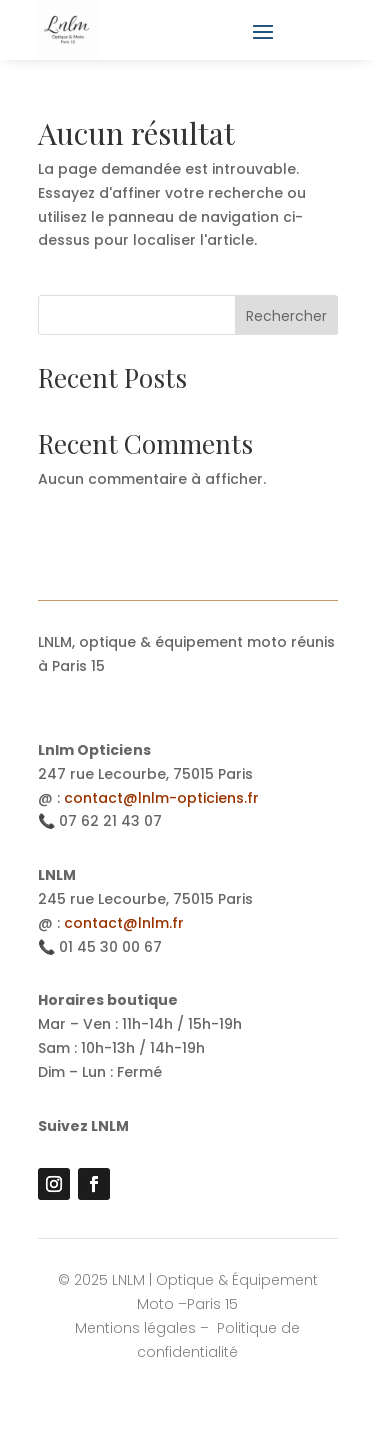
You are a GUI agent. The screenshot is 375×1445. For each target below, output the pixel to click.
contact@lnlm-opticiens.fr (161, 798)
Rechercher (286, 316)
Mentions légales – (144, 1328)
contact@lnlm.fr (124, 923)
